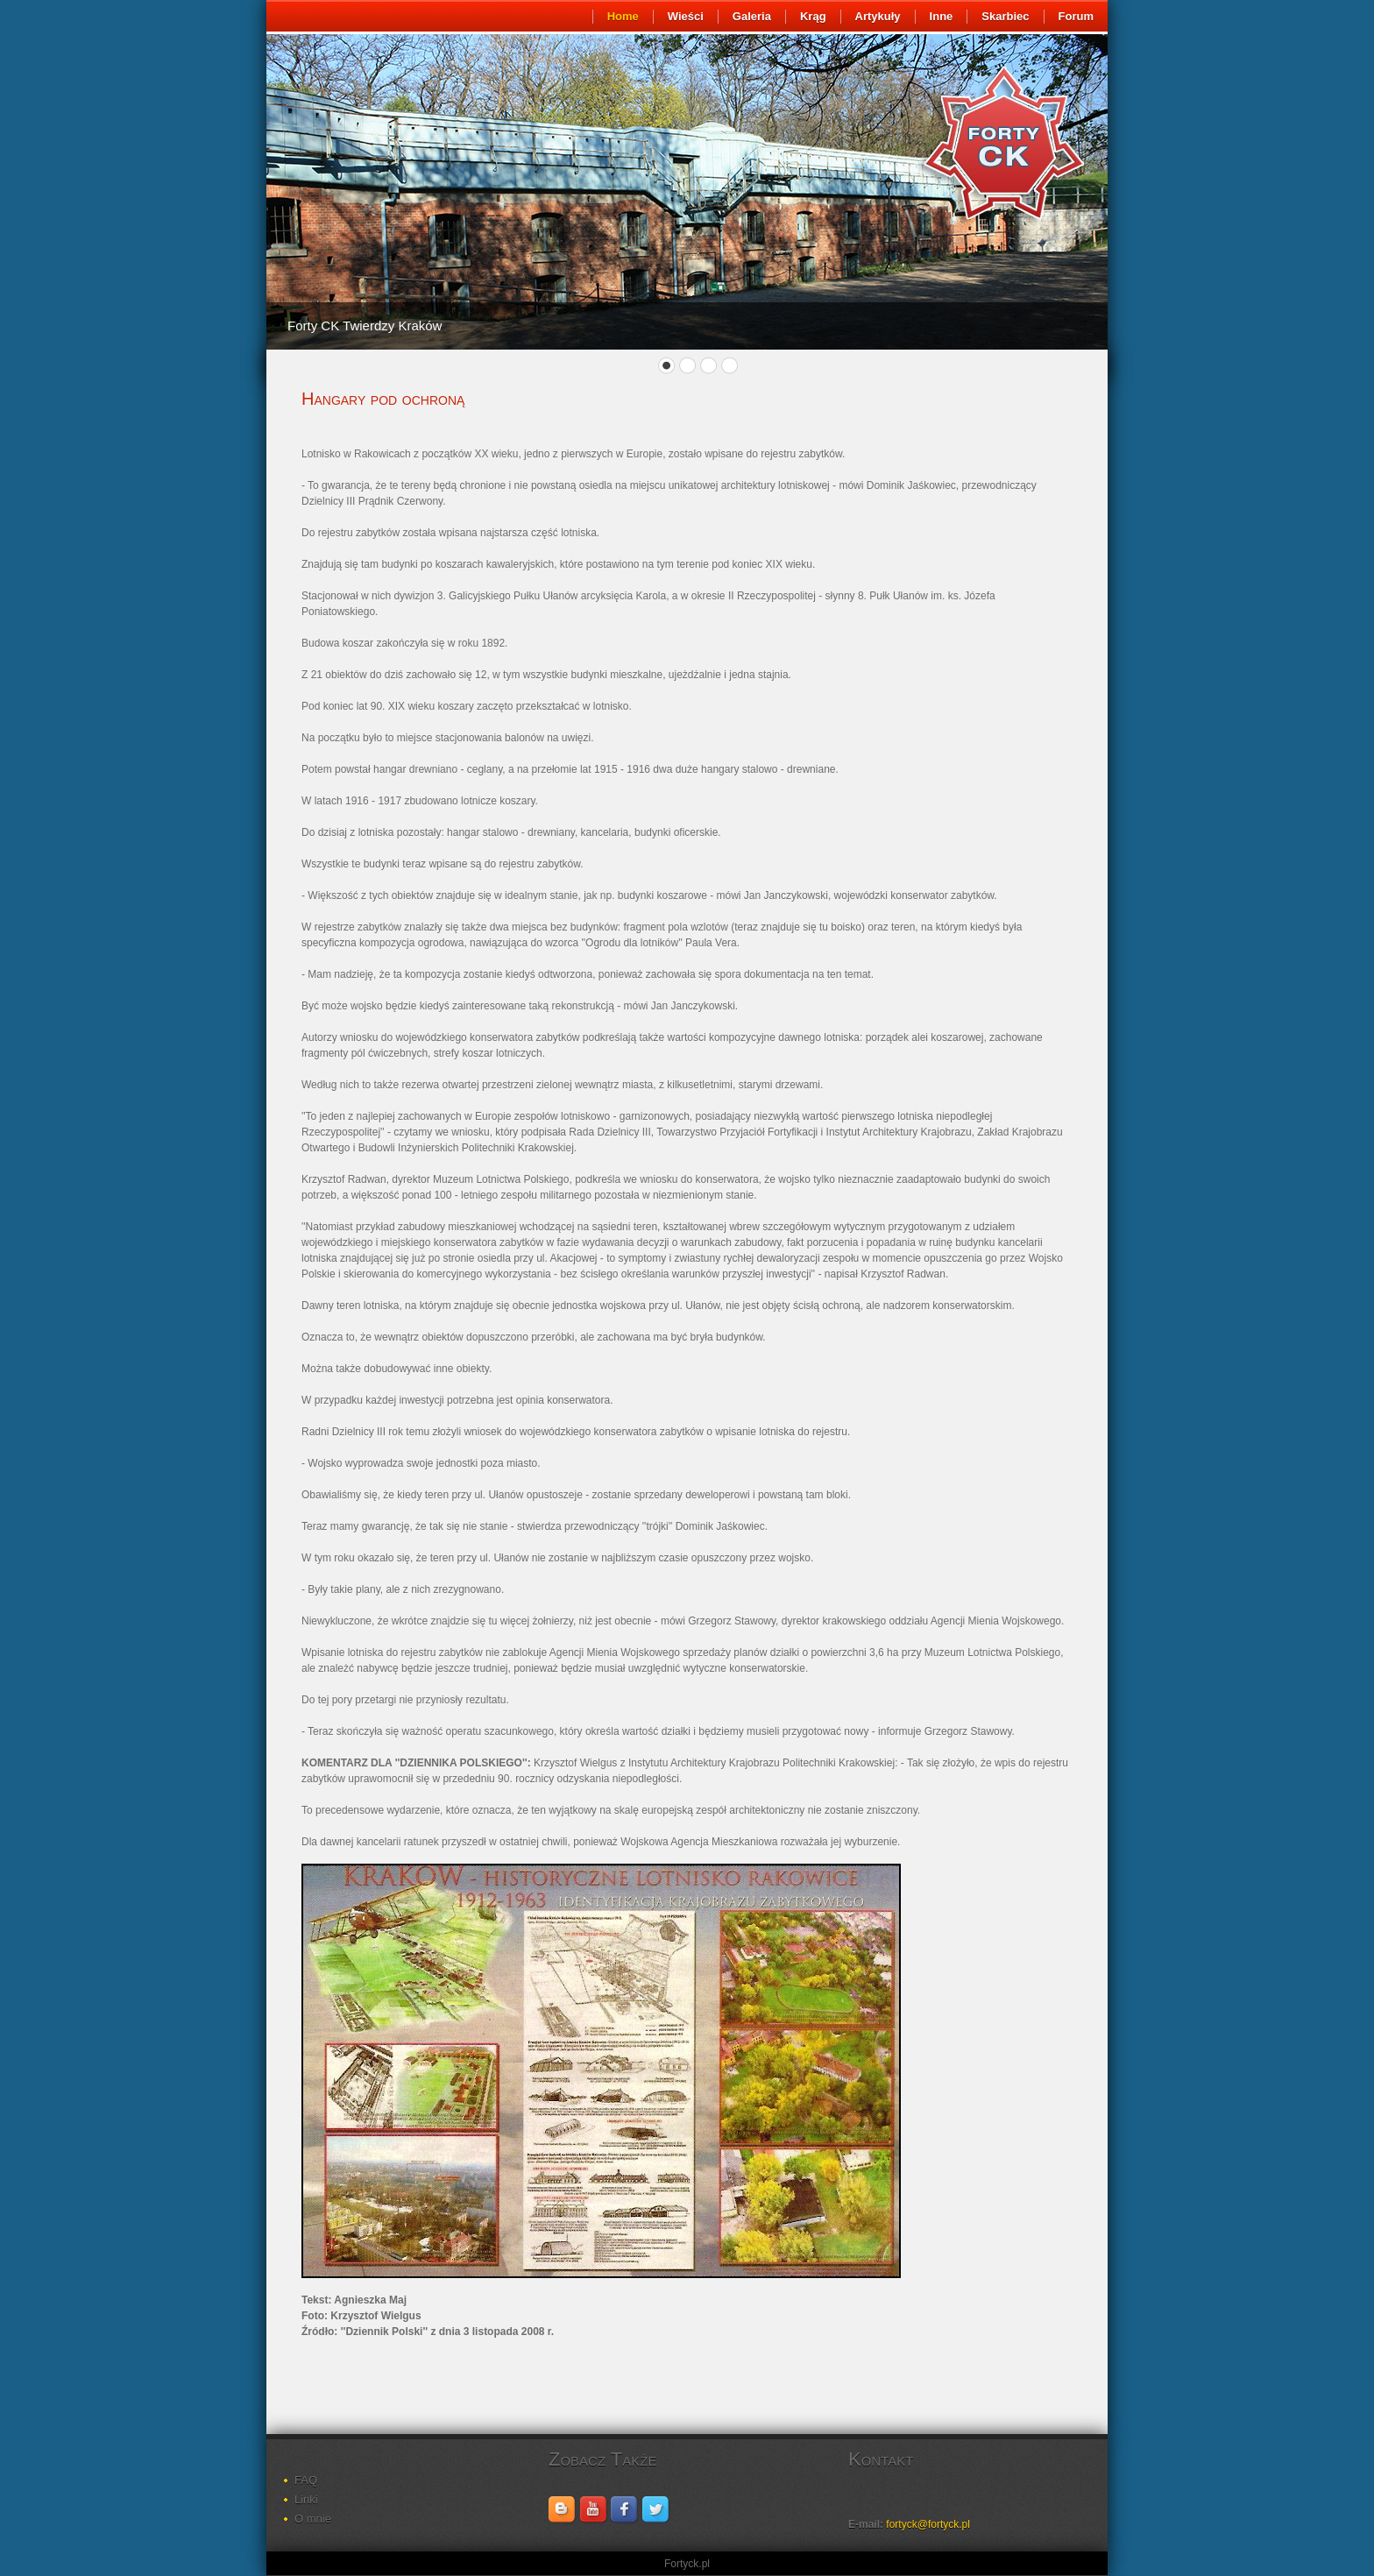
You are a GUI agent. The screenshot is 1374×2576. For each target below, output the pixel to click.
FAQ (305, 2480)
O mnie (312, 2518)
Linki (306, 2499)
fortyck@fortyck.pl (928, 2524)
